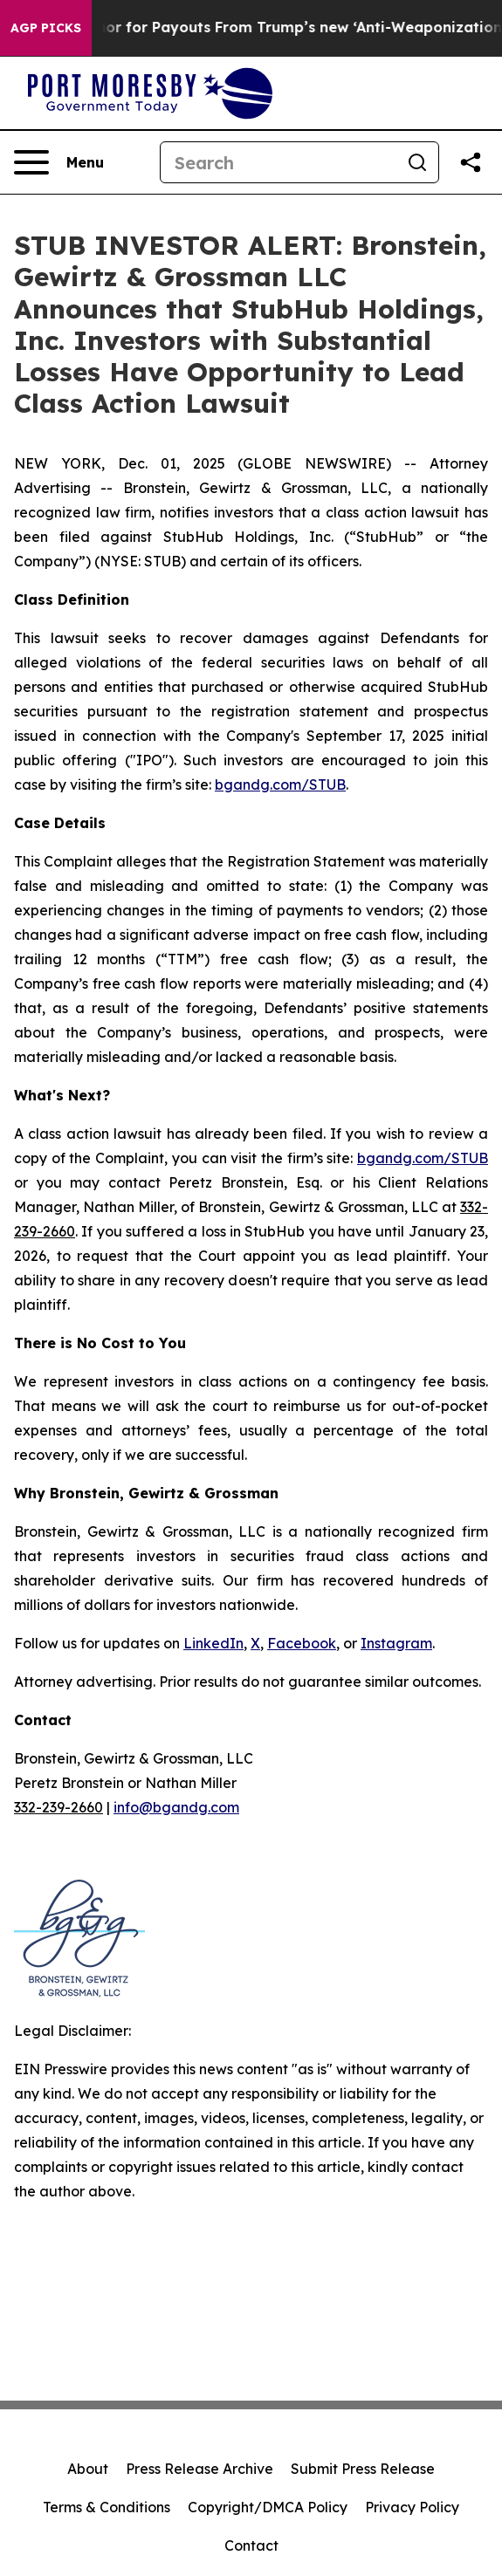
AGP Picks (45, 28)
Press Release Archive (199, 2468)
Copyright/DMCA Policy (267, 2507)
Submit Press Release (363, 2468)
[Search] (278, 162)
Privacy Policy (412, 2507)
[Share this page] (470, 162)
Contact (251, 2545)
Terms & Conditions (106, 2507)
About (87, 2468)
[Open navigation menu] (59, 162)
